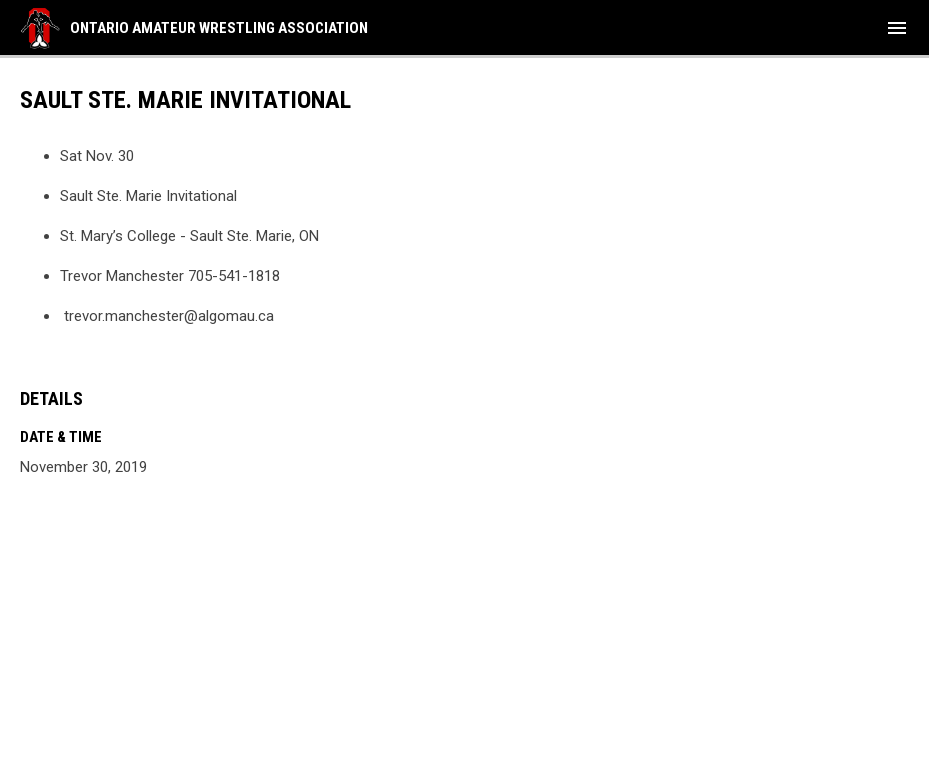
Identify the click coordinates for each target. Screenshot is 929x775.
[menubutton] (897, 28)
